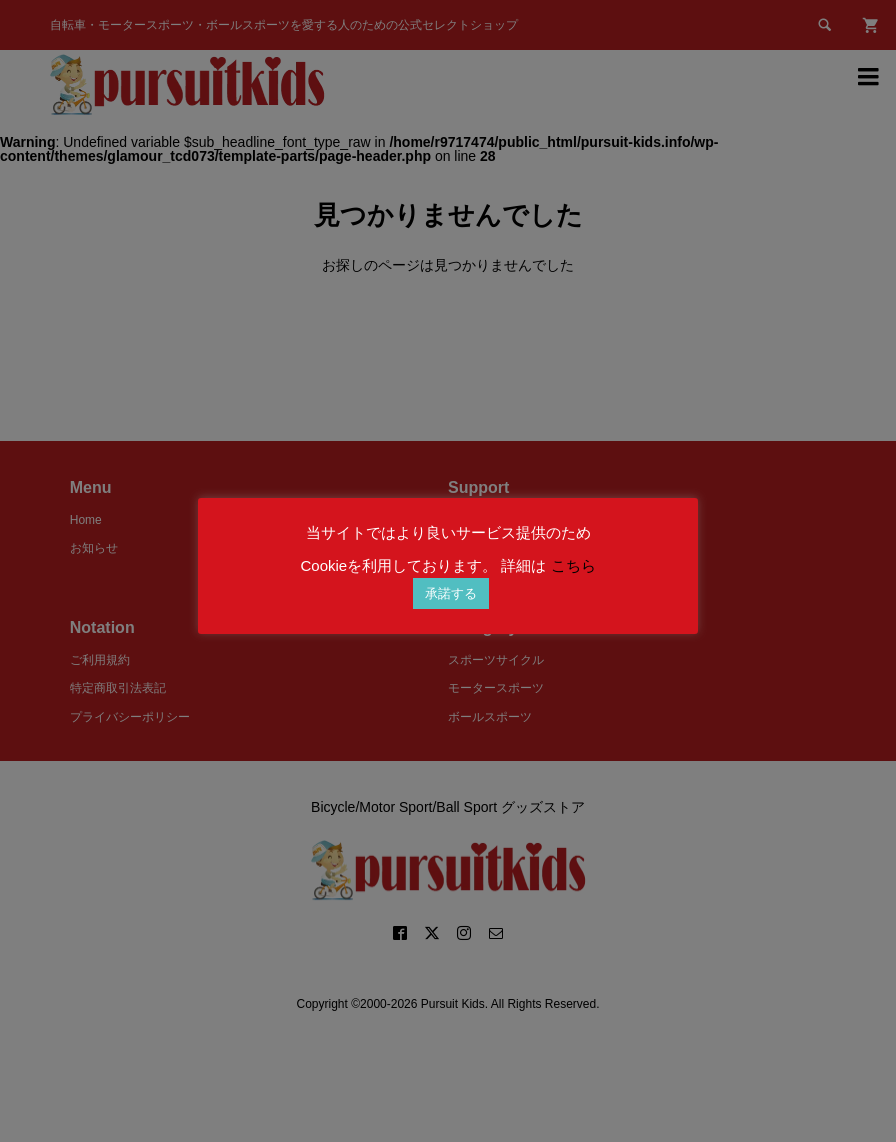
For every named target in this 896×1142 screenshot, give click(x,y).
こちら (573, 565)
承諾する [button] (451, 593)
